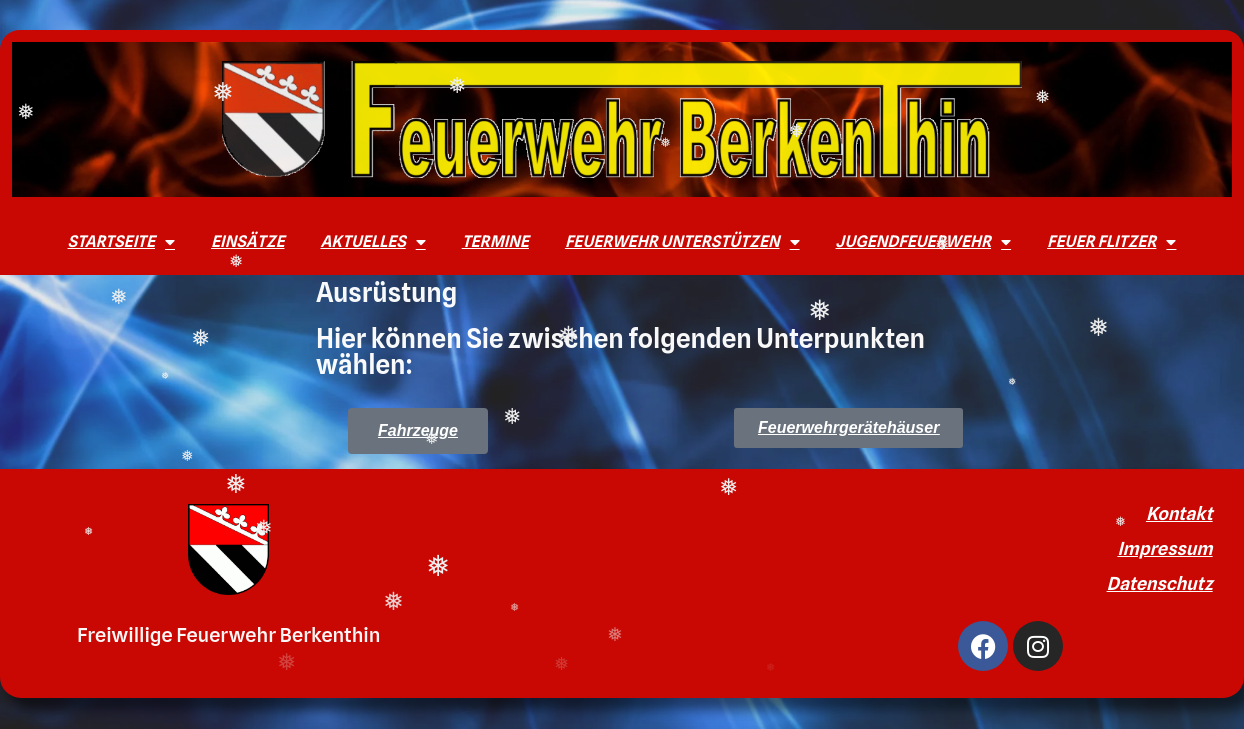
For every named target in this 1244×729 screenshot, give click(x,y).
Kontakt (1179, 513)
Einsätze (247, 241)
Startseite (121, 242)
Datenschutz (1160, 583)
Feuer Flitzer (1111, 242)
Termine (495, 241)
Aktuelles (372, 242)
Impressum (1164, 548)
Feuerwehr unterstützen (682, 242)
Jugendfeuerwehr (924, 242)
